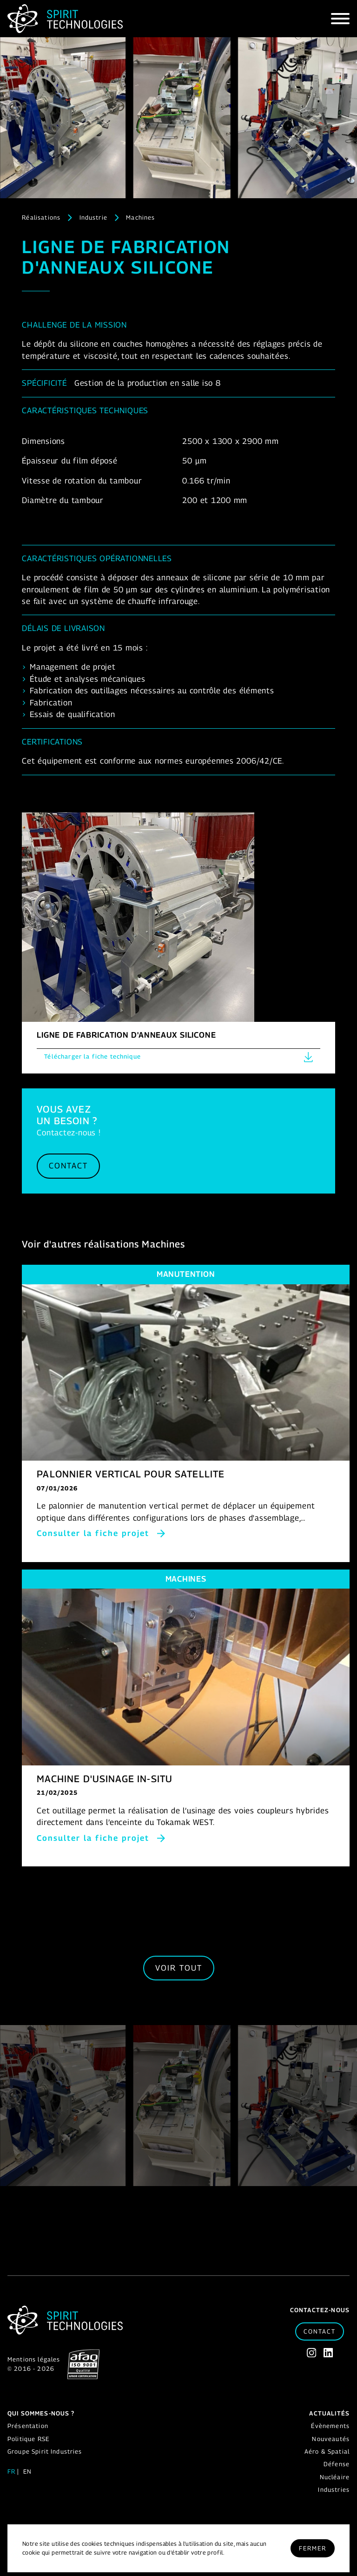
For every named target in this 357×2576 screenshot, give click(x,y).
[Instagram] (311, 2352)
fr (11, 2471)
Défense (337, 2464)
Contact (68, 1165)
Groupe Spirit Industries (44, 2451)
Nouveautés (331, 2438)
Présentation (27, 2425)
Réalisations (41, 217)
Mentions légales (33, 2359)
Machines (140, 217)
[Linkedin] (328, 2352)
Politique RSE (28, 2438)
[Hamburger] (340, 18)
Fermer (312, 2548)
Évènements (330, 2425)
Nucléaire (335, 2477)
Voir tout (178, 1967)
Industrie (93, 217)
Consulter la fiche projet (93, 1533)
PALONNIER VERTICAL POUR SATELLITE (131, 1474)
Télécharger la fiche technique (178, 1057)
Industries (334, 2489)
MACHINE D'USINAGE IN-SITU (104, 1778)
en (27, 2471)
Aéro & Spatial (327, 2451)
